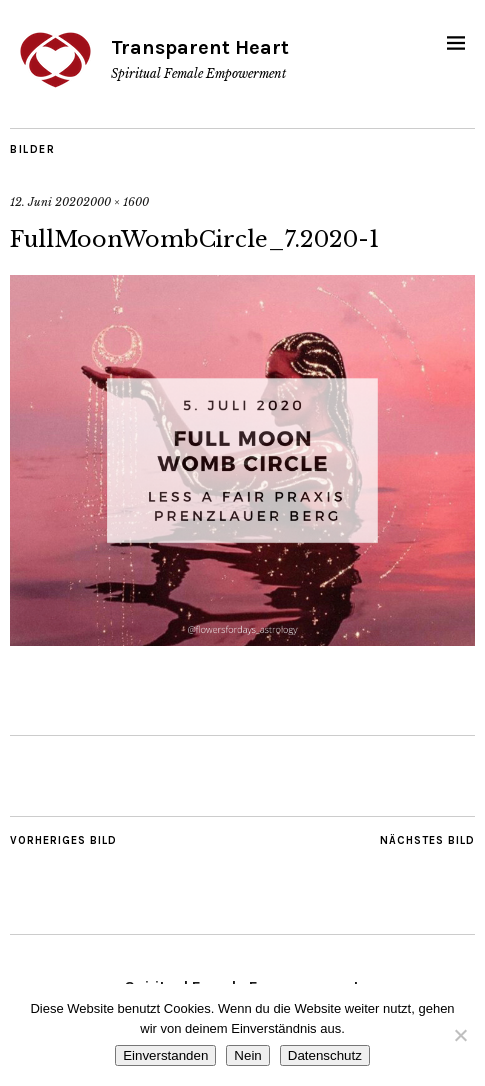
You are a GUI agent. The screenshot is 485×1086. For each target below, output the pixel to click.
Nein (247, 1055)
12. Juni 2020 (46, 202)
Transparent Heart (200, 47)
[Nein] (460, 1035)
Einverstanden (165, 1055)
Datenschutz (325, 1055)
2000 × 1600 (116, 202)
